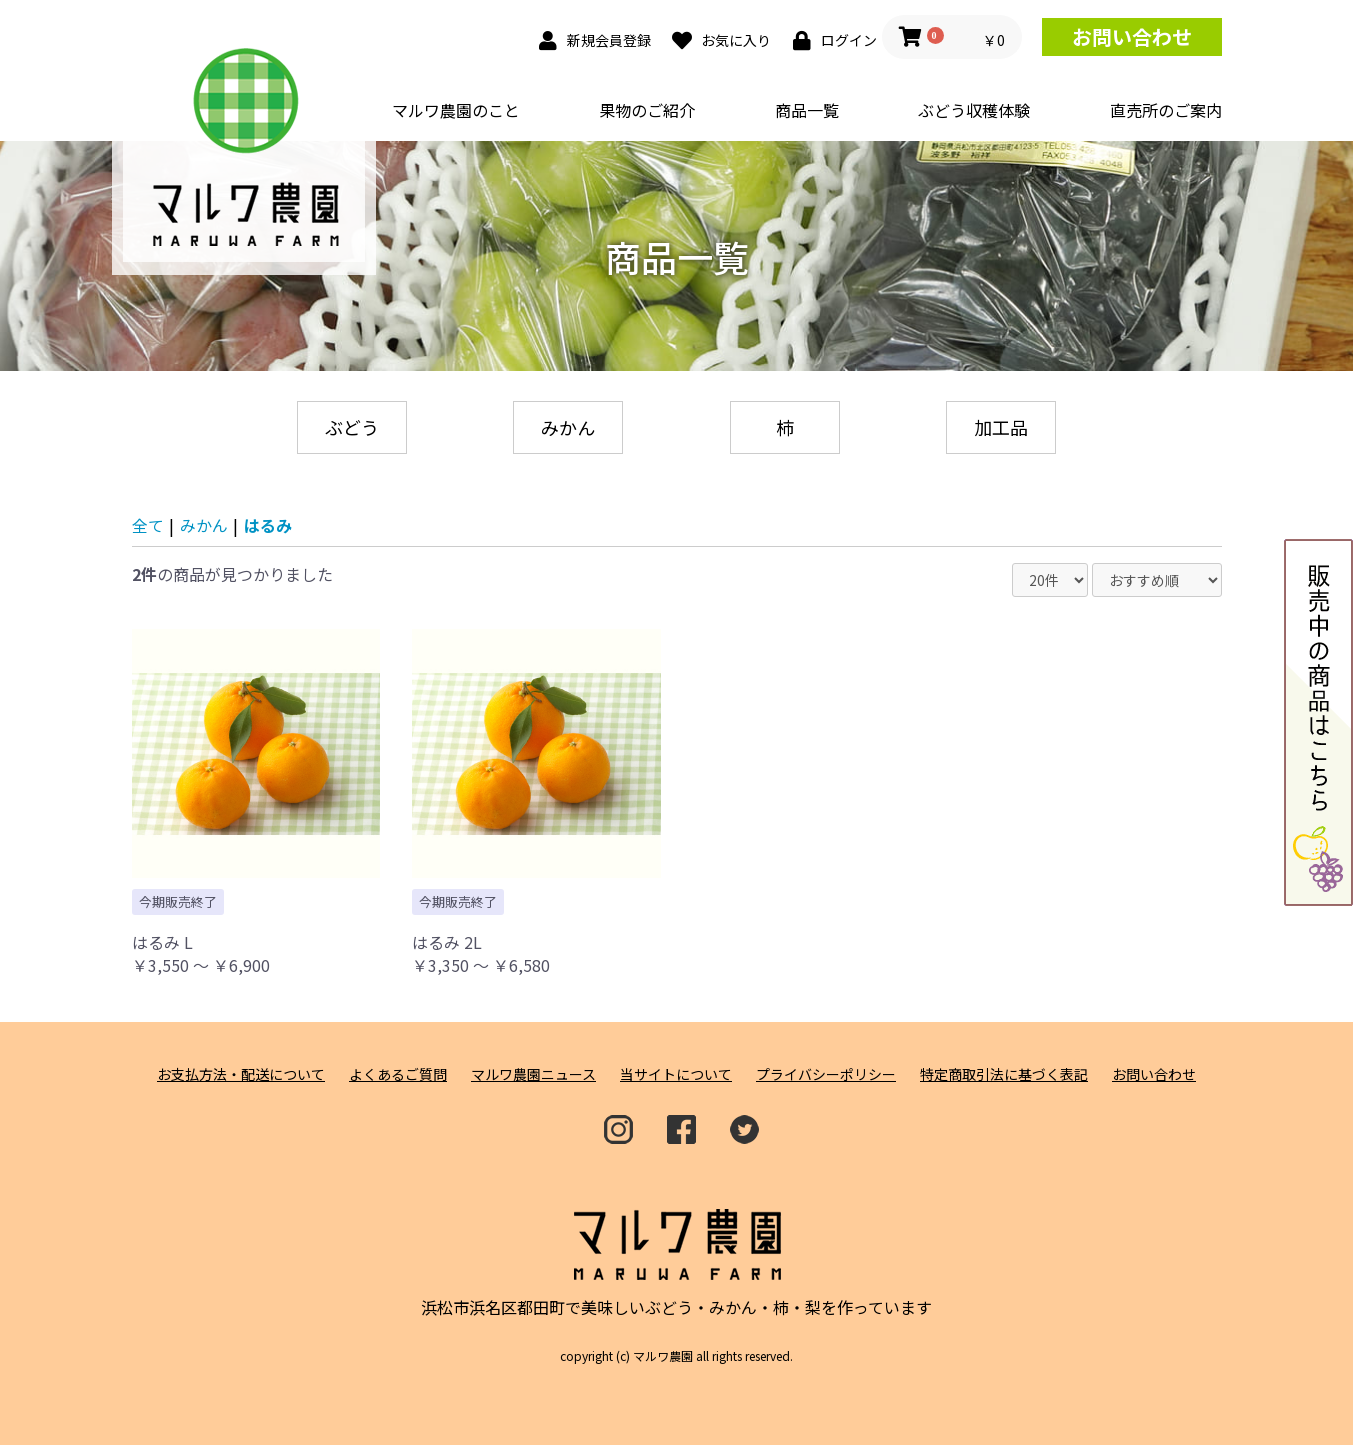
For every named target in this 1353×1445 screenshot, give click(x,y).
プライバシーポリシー (826, 1074)
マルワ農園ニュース (533, 1074)
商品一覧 (807, 110)
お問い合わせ (1132, 36)
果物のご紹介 (647, 110)
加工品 (1001, 427)
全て (148, 525)
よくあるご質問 (398, 1074)
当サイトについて (676, 1074)
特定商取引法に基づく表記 (1004, 1074)
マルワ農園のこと (456, 110)
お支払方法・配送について (241, 1074)
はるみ (268, 525)
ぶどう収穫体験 (974, 110)
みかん (568, 427)
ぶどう (352, 427)
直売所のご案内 (1166, 110)
